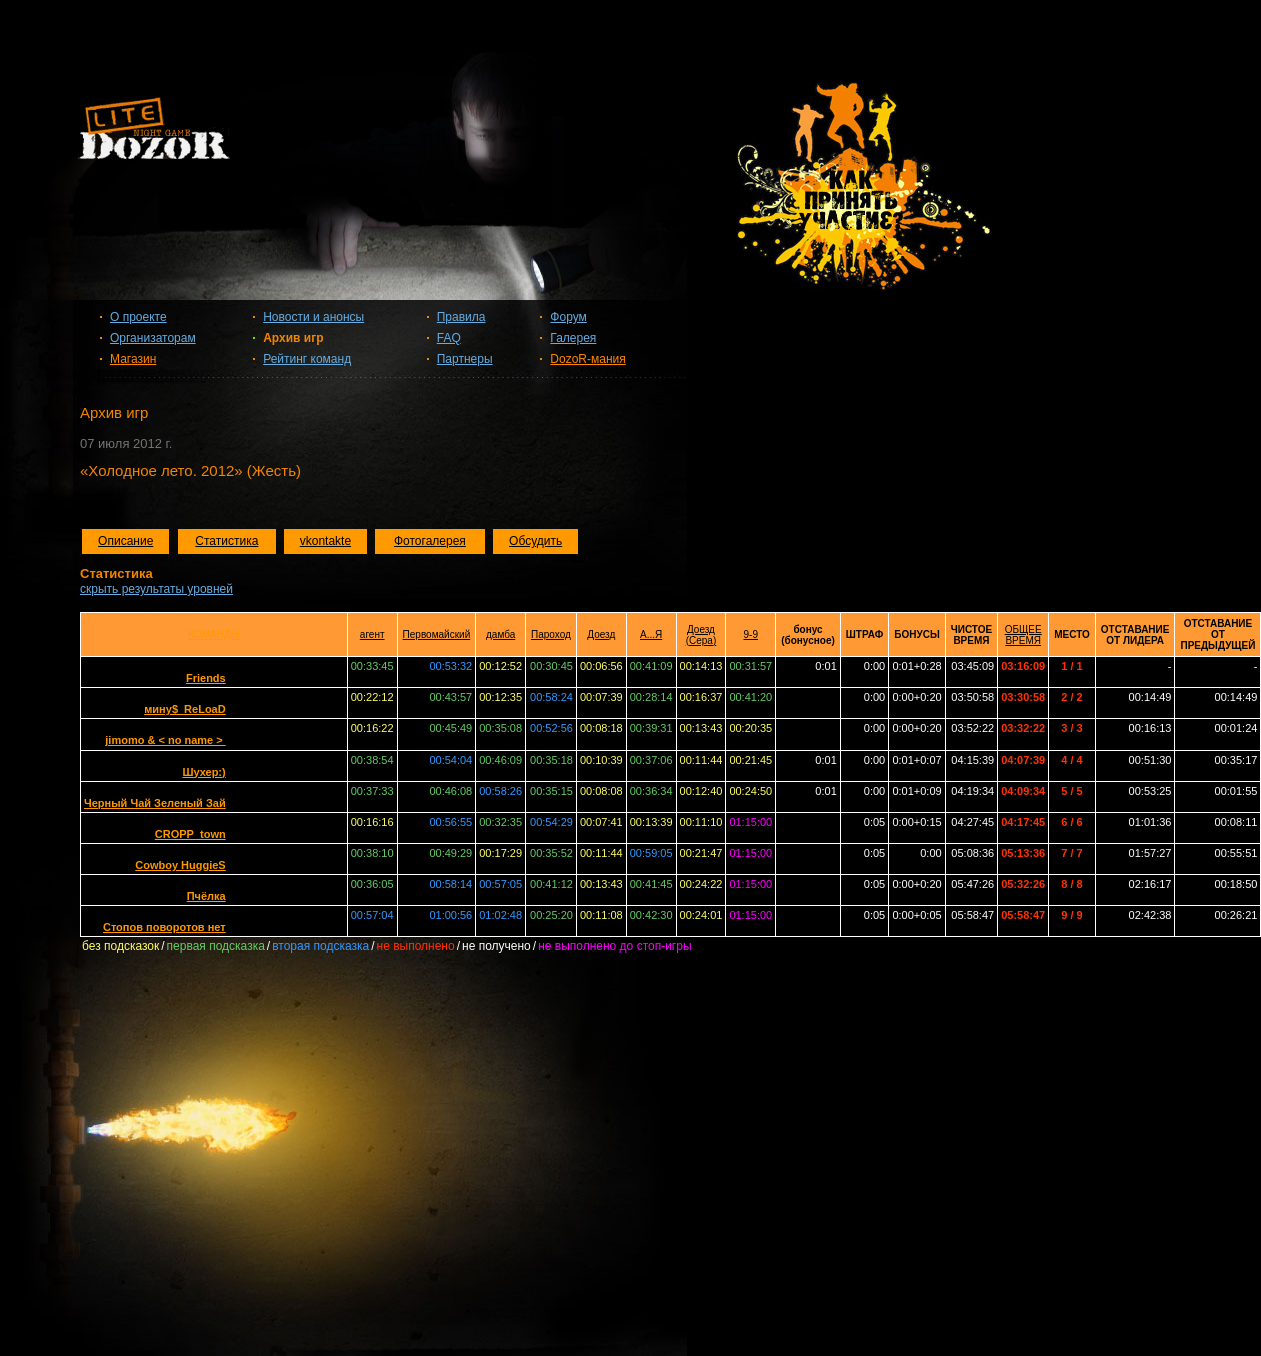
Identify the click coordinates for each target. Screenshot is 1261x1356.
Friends (206, 678)
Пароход (551, 634)
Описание (125, 541)
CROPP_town (190, 834)
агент (372, 634)
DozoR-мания (587, 359)
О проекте (138, 317)
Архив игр (293, 338)
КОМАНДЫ (213, 634)
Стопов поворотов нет (164, 927)
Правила (461, 317)
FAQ (449, 338)
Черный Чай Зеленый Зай (155, 803)
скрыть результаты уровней (156, 589)
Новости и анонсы (313, 317)
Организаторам (153, 338)
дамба (500, 634)
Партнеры (465, 359)
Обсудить (535, 541)
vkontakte (325, 541)
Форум (568, 317)
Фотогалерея (430, 541)
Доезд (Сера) (701, 635)
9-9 (751, 634)
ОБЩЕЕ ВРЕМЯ (1023, 635)
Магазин (133, 359)
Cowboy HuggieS (180, 865)
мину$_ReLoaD (184, 709)
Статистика (226, 541)
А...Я (651, 634)
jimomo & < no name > (165, 740)
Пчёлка (206, 896)
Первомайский (437, 634)
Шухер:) (203, 772)
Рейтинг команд (307, 359)
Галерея (573, 338)
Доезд (601, 634)
